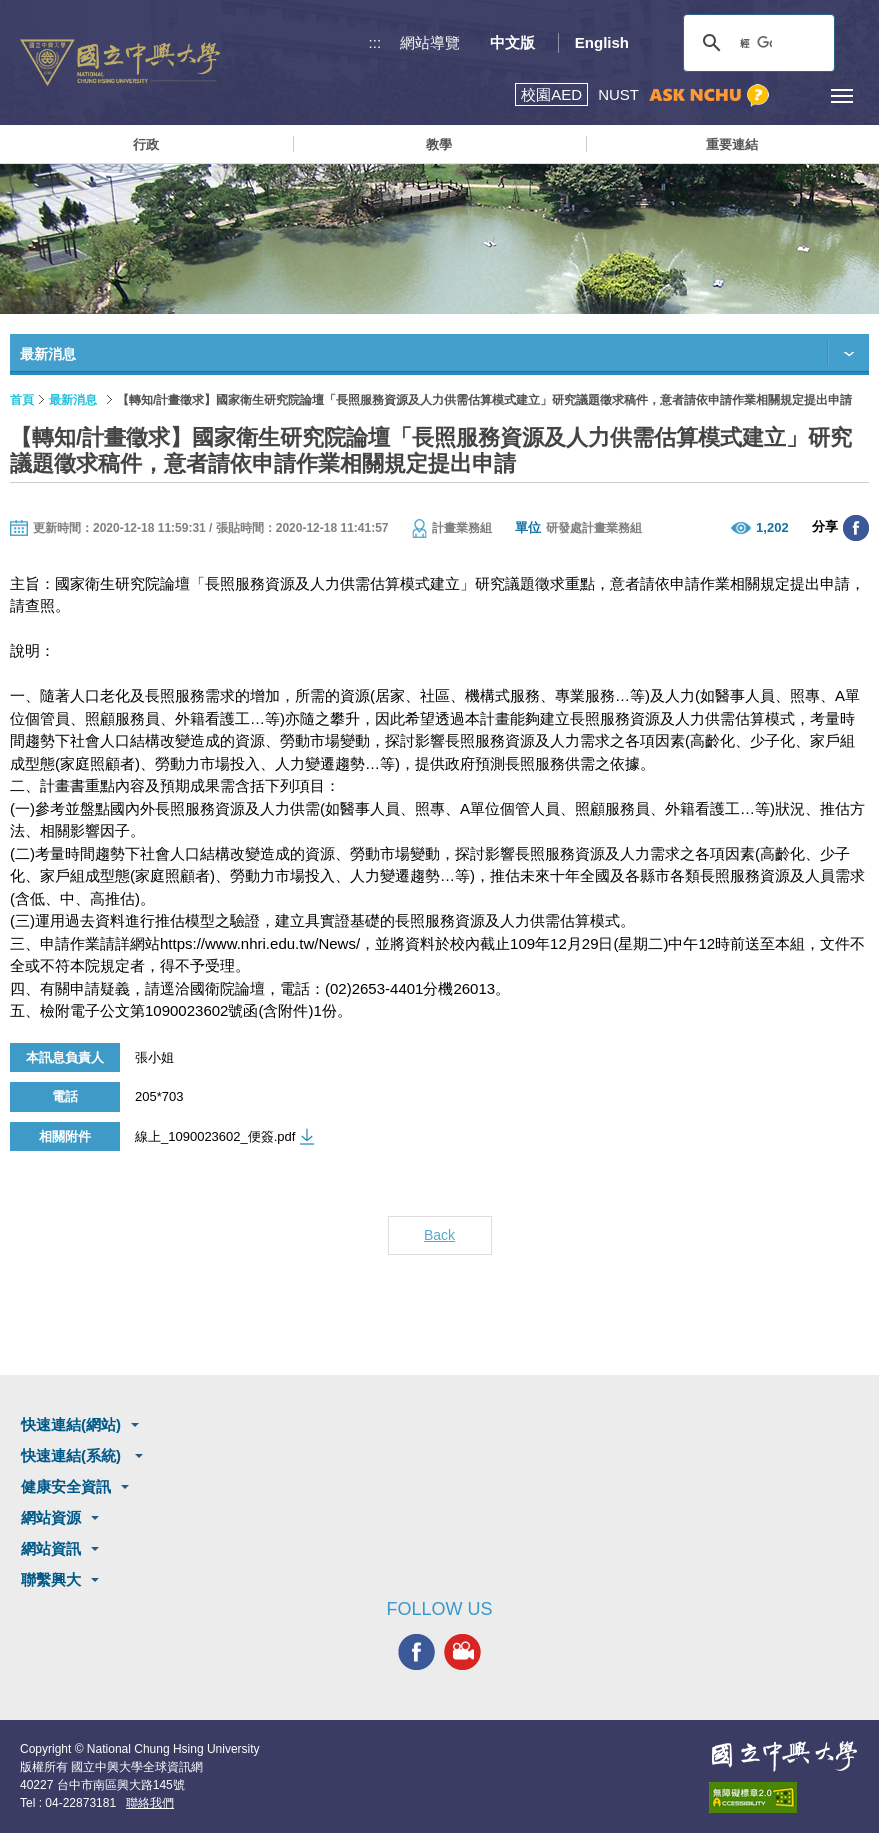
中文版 (512, 42)
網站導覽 (430, 42)
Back (439, 1235)
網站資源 (51, 1517)
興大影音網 (462, 1651)
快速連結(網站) (71, 1424)
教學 (439, 144)
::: (375, 42)
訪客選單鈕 (796, 95)
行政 (146, 144)
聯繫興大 (51, 1579)
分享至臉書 (856, 528)
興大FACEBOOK (416, 1651)
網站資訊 (51, 1548)
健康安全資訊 (66, 1486)
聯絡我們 (150, 1803)
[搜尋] (756, 43)
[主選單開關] (841, 95)
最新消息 (73, 400)
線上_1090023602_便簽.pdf (215, 1136)
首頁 (22, 400)
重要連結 (732, 144)
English (602, 42)
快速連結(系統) (73, 1455)
